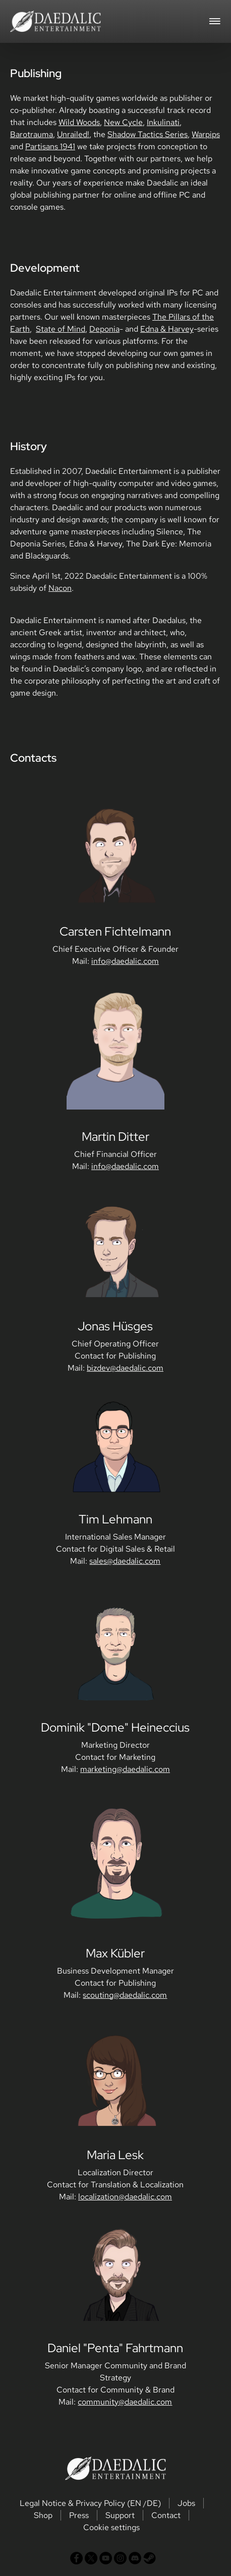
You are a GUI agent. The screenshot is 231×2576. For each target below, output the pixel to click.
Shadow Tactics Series (147, 134)
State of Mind (60, 329)
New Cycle (123, 122)
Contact (166, 2515)
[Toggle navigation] (215, 20)
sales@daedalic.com (124, 1561)
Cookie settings (111, 2527)
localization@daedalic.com (125, 2196)
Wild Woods (79, 122)
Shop (43, 2515)
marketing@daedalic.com (125, 1769)
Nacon (60, 588)
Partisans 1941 (50, 146)
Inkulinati (163, 122)
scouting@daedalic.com (125, 1995)
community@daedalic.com (125, 2402)
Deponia (104, 329)
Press (79, 2515)
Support (120, 2515)
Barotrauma (31, 134)
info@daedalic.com (125, 961)
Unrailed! (73, 134)
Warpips (206, 134)
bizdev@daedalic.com (125, 1368)
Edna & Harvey (167, 329)
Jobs (186, 2503)
